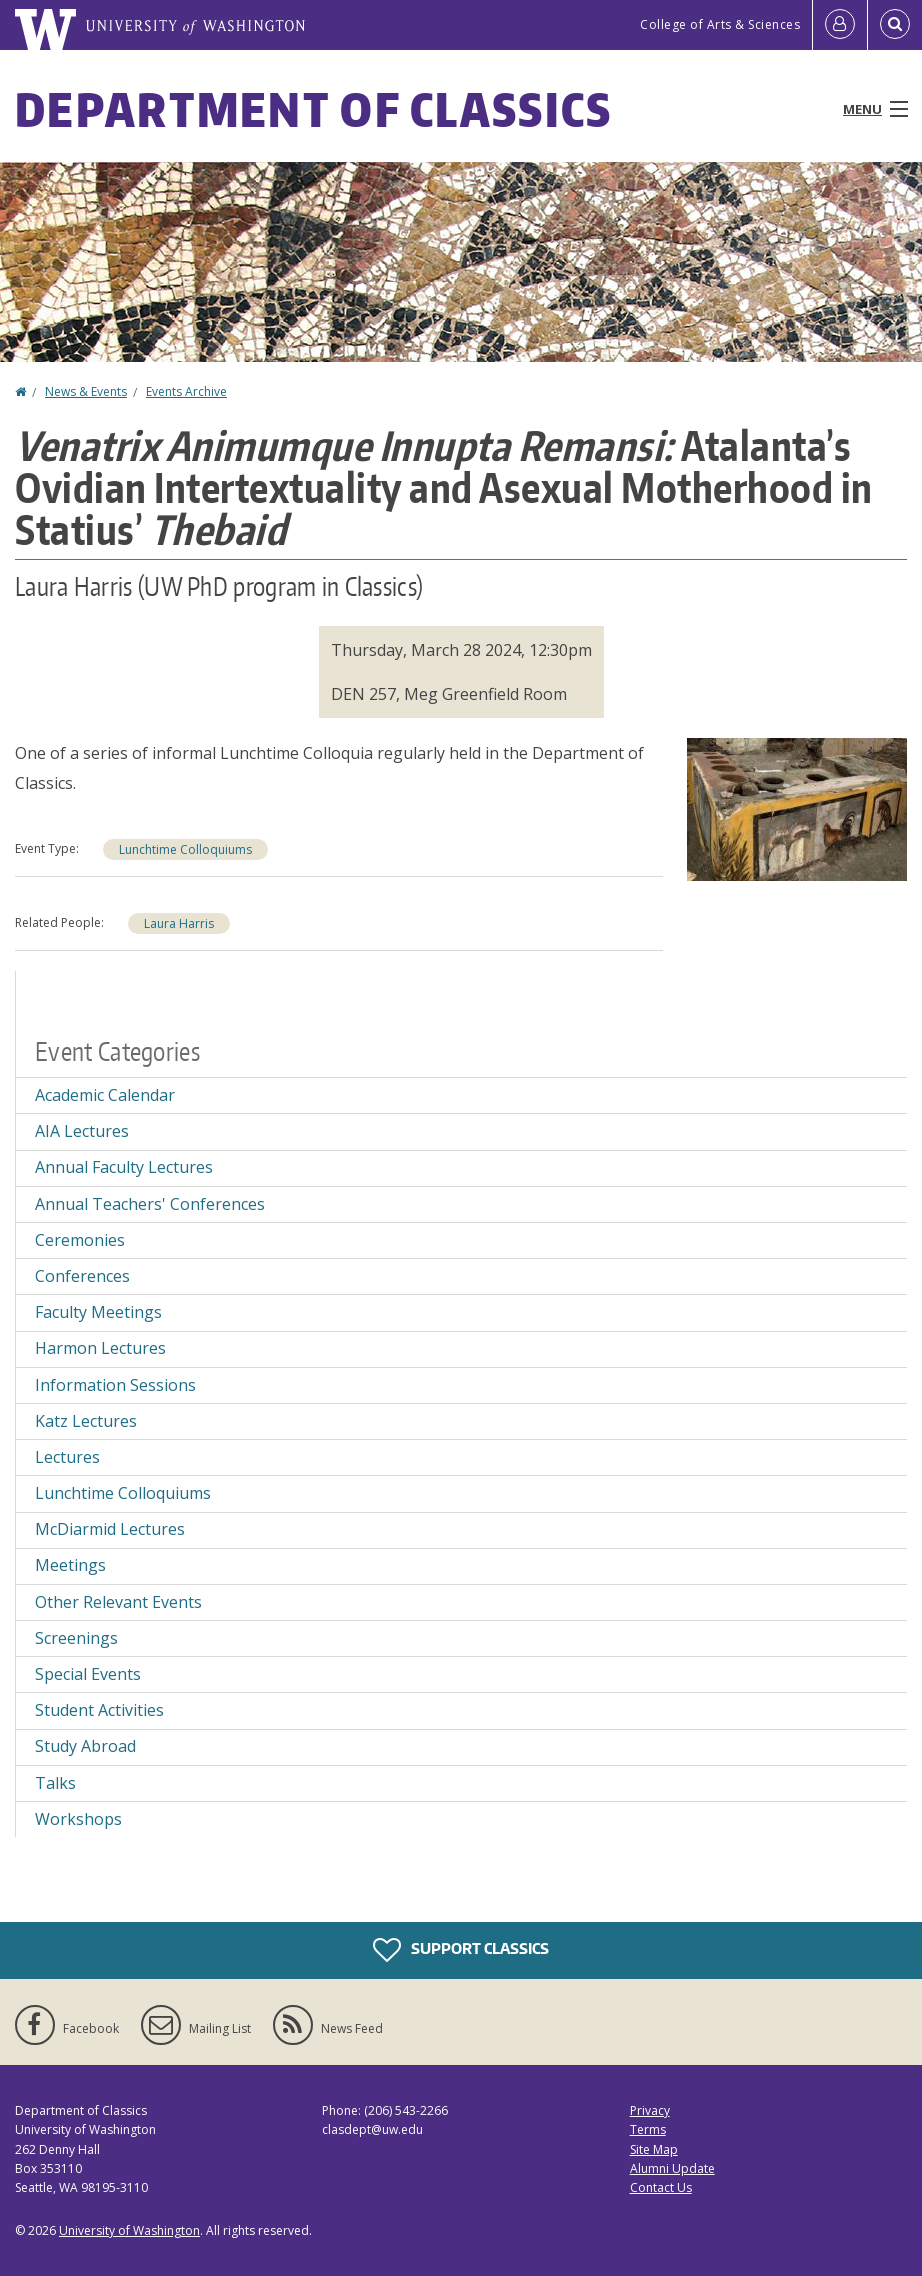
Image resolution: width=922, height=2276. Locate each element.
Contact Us (661, 2187)
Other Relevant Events (118, 1602)
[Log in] (840, 25)
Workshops (78, 1819)
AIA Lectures (82, 1131)
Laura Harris (179, 923)
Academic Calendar (105, 1095)
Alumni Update (672, 2168)
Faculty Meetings (98, 1312)
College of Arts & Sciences (720, 24)
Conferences (82, 1276)
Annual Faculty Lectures (124, 1167)
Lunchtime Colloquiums (185, 849)
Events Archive (186, 391)
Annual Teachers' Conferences (150, 1204)
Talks (55, 1783)
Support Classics (461, 1950)
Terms (648, 2129)
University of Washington (129, 2230)
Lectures (67, 1457)
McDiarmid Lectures (110, 1529)
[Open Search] (895, 25)
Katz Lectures (86, 1421)
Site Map (654, 2149)
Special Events (88, 1674)
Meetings (70, 1565)
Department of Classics (314, 109)
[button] (797, 807)
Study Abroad (85, 1746)
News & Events (86, 391)
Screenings (76, 1638)
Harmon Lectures (100, 1348)
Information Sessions (115, 1385)
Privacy (650, 2110)
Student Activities (99, 1710)
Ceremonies (80, 1240)
